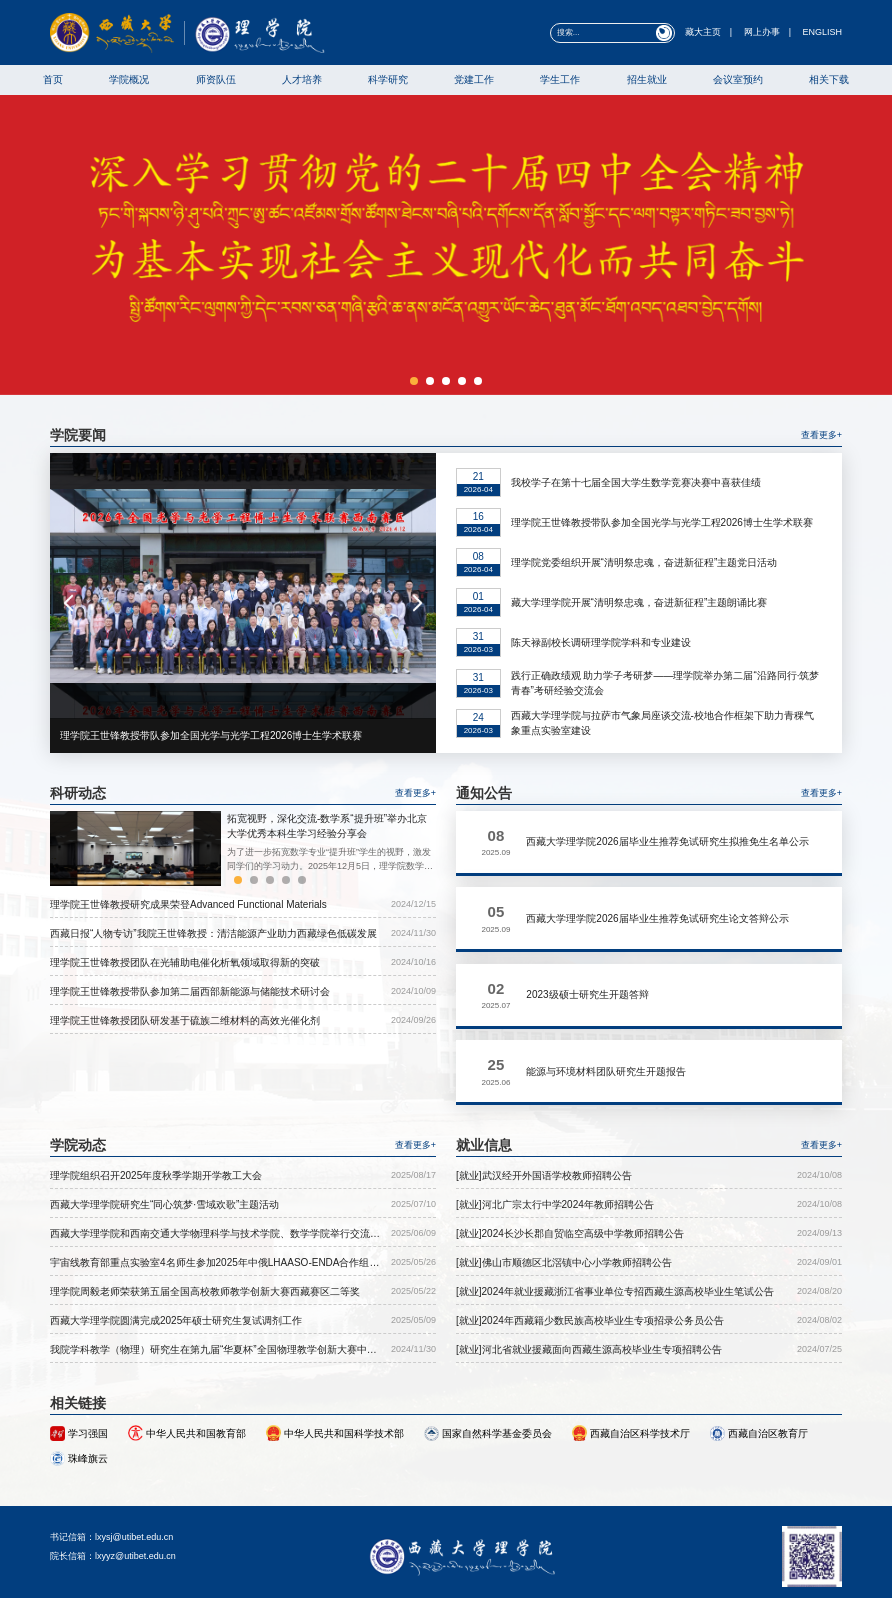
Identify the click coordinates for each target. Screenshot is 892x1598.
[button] (414, 381)
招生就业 (647, 79)
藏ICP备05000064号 (612, 1570)
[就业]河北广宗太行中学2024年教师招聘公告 (555, 1136)
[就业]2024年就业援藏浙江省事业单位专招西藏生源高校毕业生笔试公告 (615, 1223)
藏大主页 (703, 32)
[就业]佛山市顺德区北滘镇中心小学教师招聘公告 (564, 1194)
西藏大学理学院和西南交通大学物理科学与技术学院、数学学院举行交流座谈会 (215, 1166)
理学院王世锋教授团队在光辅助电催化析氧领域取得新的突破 (185, 962)
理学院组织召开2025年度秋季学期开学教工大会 (156, 1107)
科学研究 (388, 79)
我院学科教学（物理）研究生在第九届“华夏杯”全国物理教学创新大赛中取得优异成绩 (213, 1282)
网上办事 (762, 32)
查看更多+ (821, 435)
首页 (53, 79)
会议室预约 (738, 79)
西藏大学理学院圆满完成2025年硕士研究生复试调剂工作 (176, 1252)
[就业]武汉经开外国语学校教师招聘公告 (544, 1107)
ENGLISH (822, 32)
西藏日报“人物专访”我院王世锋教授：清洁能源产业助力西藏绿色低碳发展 (213, 933)
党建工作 (474, 79)
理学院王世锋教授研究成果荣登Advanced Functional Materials (188, 904)
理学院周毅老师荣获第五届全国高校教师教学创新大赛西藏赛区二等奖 (205, 1223)
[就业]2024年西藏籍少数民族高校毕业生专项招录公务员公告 (590, 1252)
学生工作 (560, 79)
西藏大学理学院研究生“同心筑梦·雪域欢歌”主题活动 (164, 1136)
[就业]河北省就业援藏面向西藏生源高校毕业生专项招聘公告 (589, 1281)
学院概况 (129, 79)
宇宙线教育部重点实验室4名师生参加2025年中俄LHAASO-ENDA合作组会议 (215, 1195)
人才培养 (302, 79)
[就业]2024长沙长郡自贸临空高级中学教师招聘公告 (570, 1165)
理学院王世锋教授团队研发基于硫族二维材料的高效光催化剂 (185, 1020)
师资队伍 (216, 79)
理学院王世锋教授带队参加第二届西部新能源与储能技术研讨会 (190, 991)
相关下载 (829, 79)
